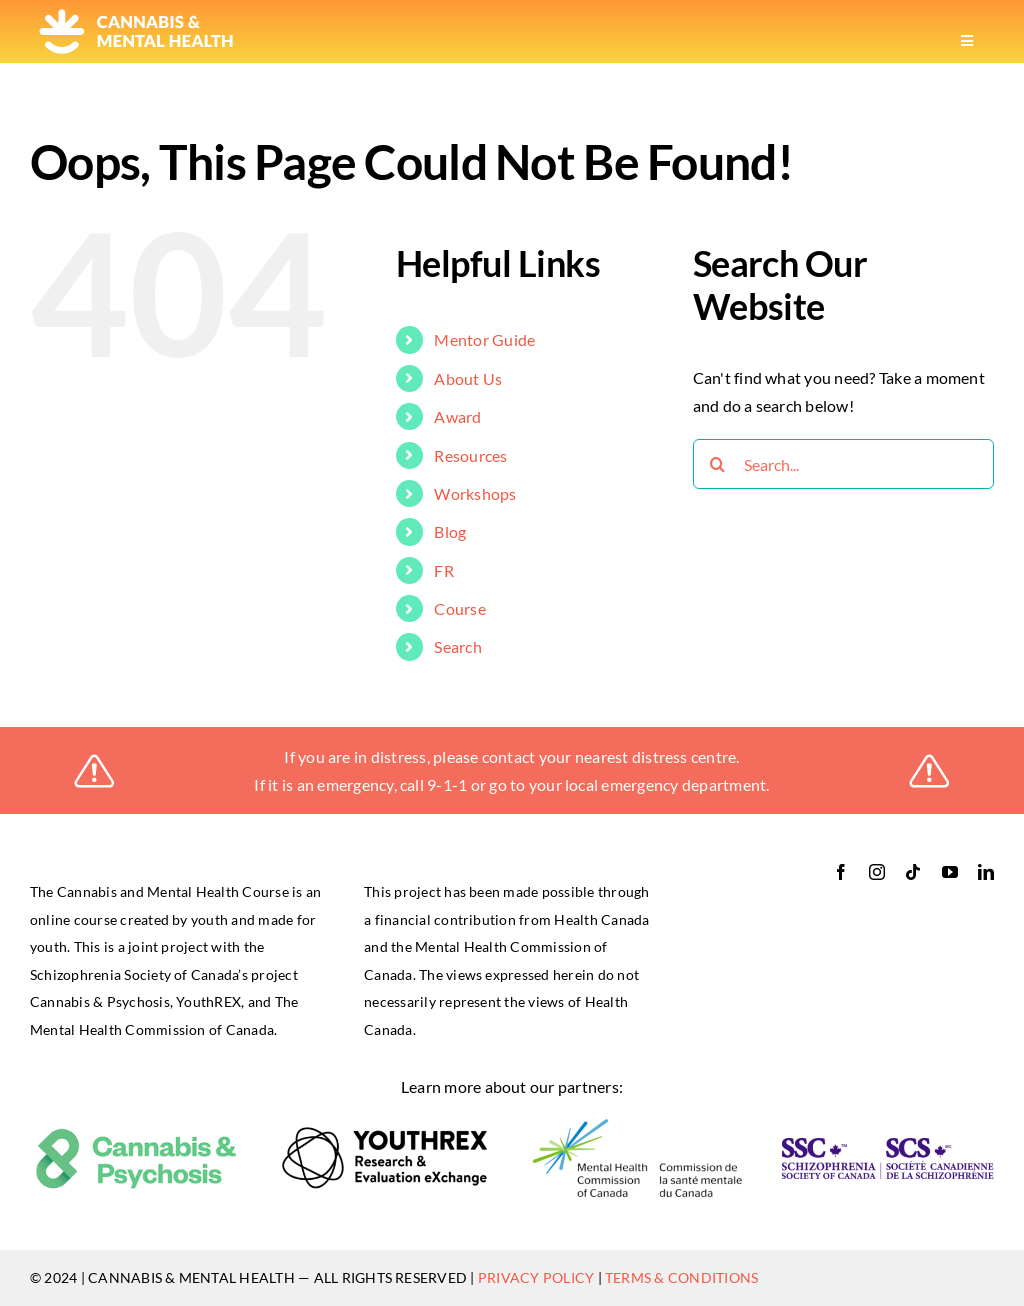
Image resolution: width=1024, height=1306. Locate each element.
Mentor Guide (484, 339)
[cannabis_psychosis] (136, 1134)
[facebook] (841, 872)
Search (457, 646)
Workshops (475, 493)
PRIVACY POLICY (536, 1277)
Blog (450, 531)
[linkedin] (986, 872)
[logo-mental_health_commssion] (637, 1124)
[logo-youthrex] (387, 1133)
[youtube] (950, 872)
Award (457, 416)
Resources (470, 455)
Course (459, 608)
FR (443, 570)
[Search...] (843, 464)
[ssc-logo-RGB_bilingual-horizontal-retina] (888, 1145)
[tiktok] (913, 872)
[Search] (718, 464)
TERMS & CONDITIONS (681, 1277)
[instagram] (877, 872)
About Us (468, 378)
